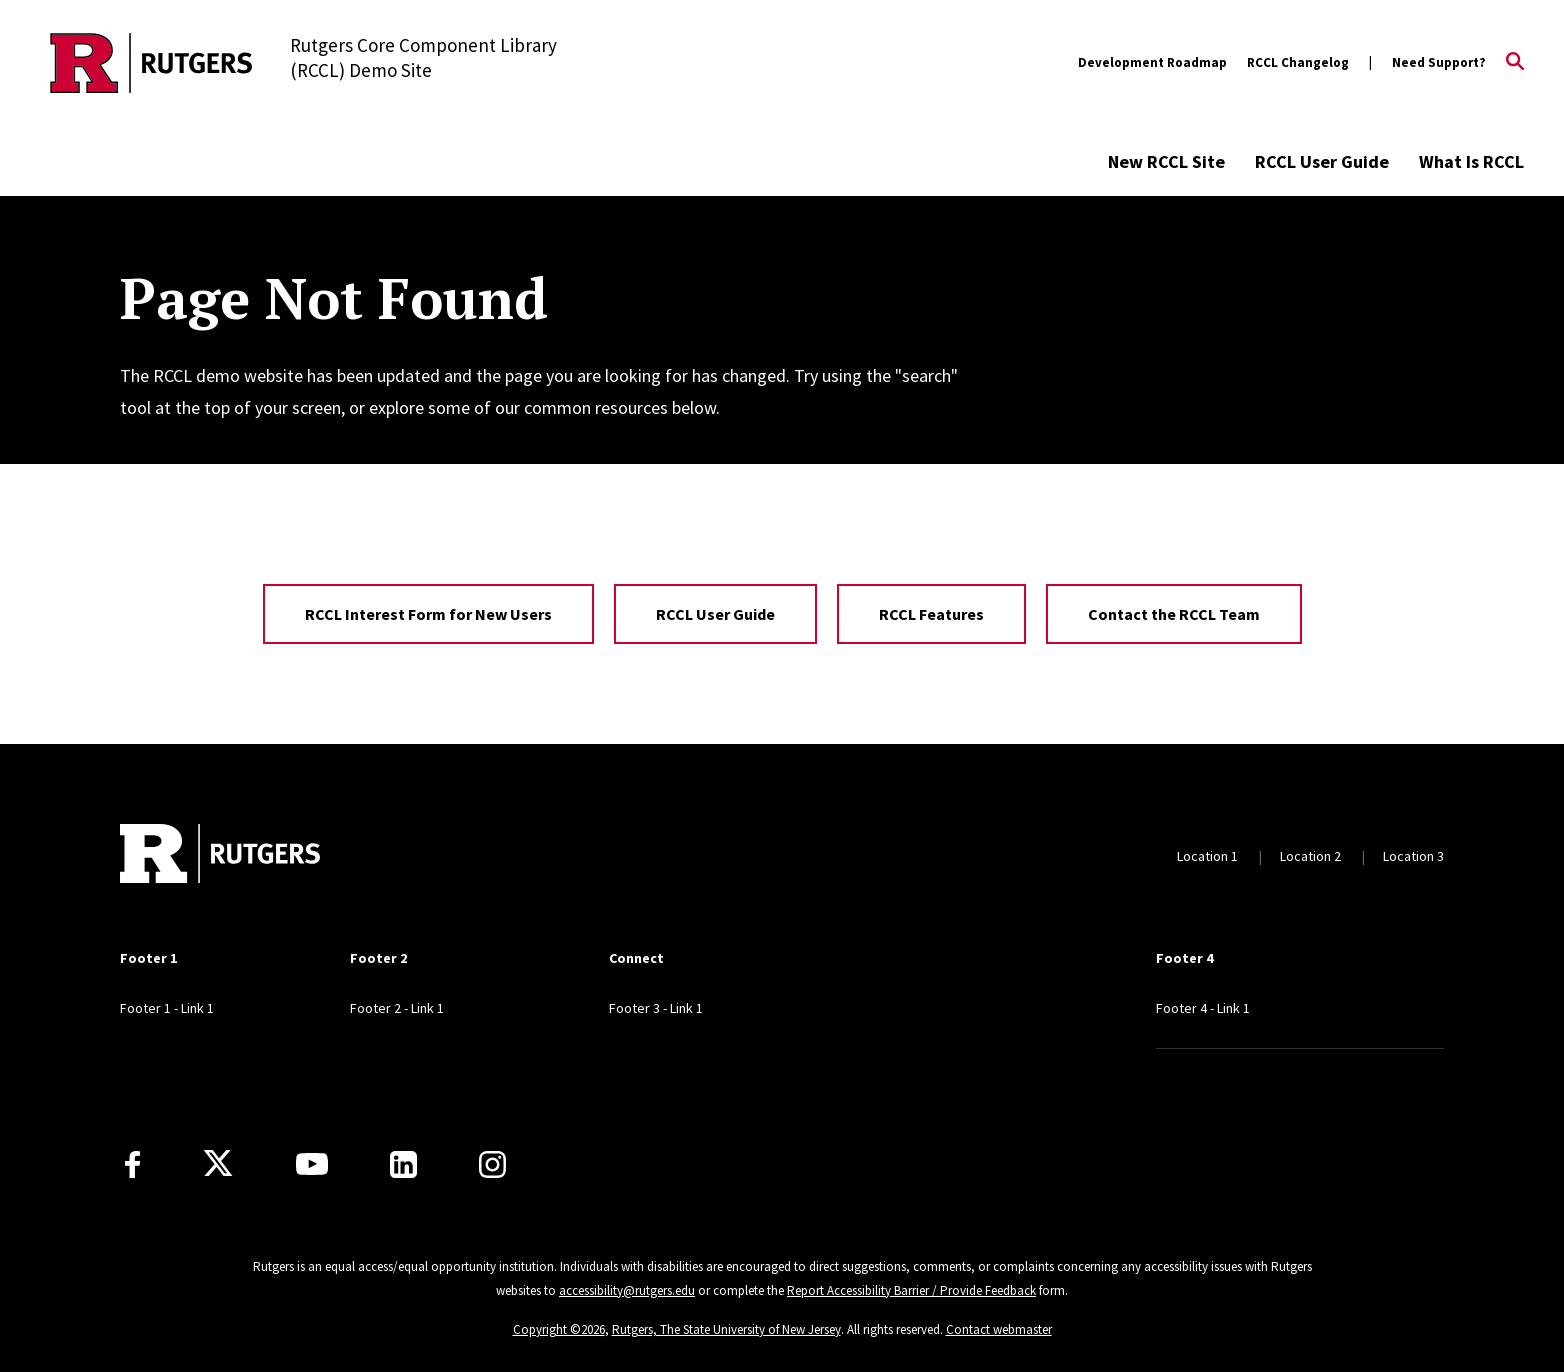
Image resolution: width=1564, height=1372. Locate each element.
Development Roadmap (1152, 62)
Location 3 (1413, 856)
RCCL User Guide (1322, 161)
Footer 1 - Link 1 (167, 1008)
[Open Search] (1515, 63)
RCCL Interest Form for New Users (428, 614)
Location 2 (1310, 856)
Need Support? (1439, 62)
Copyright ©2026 (559, 1329)
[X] (218, 1164)
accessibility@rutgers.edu (627, 1290)
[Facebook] (132, 1164)
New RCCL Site (1166, 161)
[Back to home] (220, 856)
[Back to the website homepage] (151, 63)
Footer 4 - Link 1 (1203, 1008)
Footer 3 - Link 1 (656, 1008)
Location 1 (1207, 856)
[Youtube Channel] (312, 1164)
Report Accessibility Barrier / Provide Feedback (911, 1290)
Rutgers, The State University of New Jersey (726, 1329)
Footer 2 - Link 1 (397, 1008)
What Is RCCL (1471, 161)
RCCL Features (931, 614)
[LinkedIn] (403, 1164)
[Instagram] (492, 1164)
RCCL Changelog (1298, 62)
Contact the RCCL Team (1174, 614)
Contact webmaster (999, 1329)
